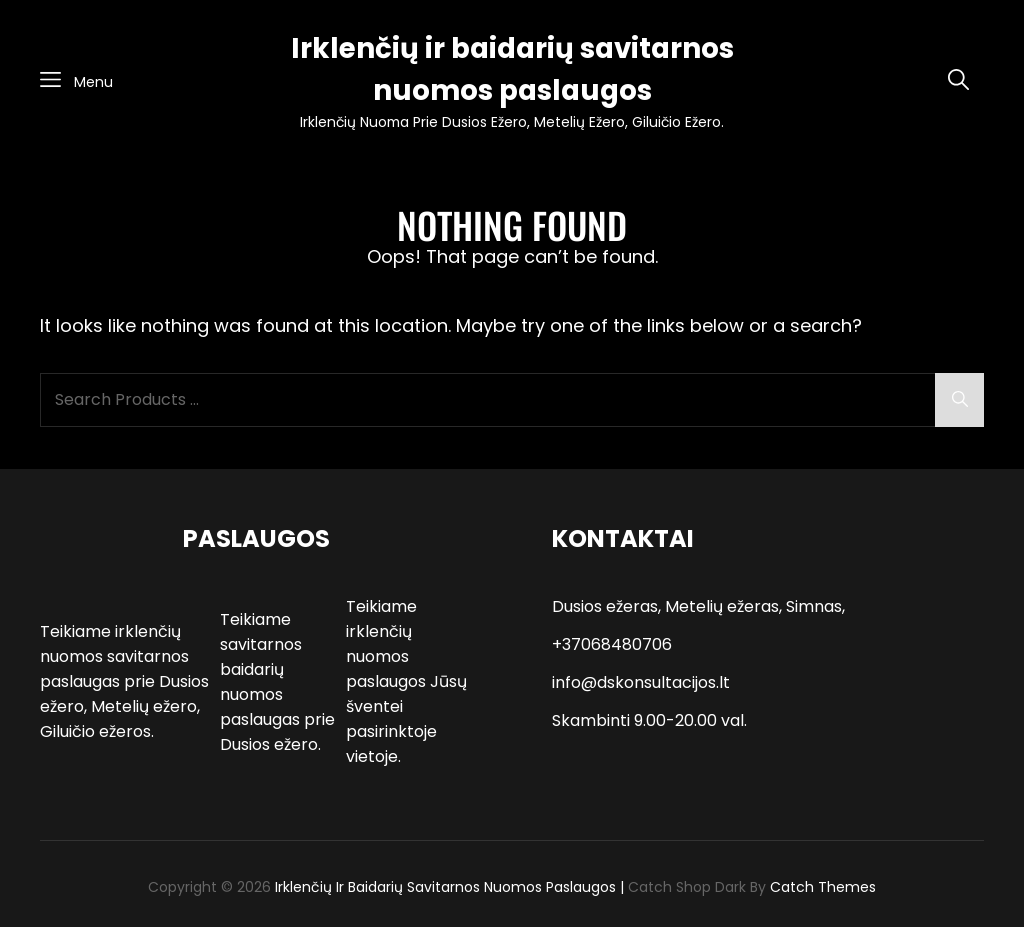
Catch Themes (823, 887)
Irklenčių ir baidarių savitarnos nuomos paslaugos (445, 887)
